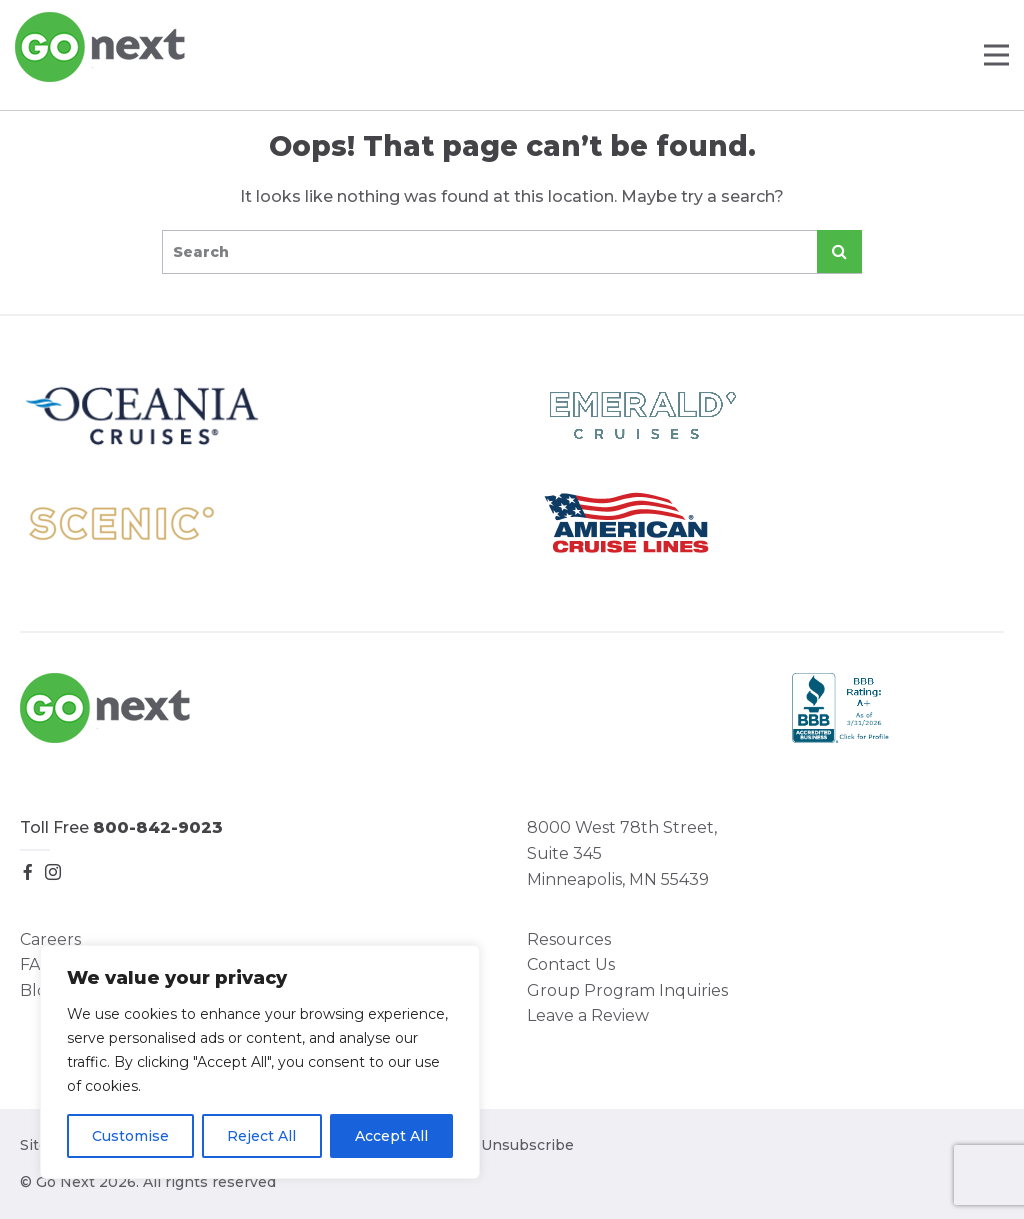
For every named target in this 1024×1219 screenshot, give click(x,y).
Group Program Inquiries (627, 990)
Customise (130, 1136)
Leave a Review (588, 1015)
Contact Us (571, 964)
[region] (260, 1062)
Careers (50, 939)
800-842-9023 (158, 827)
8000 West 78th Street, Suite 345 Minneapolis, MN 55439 (622, 853)
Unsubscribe (527, 1145)
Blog (39, 990)
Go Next (101, 47)
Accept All (391, 1136)
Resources (569, 939)
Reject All (261, 1136)
